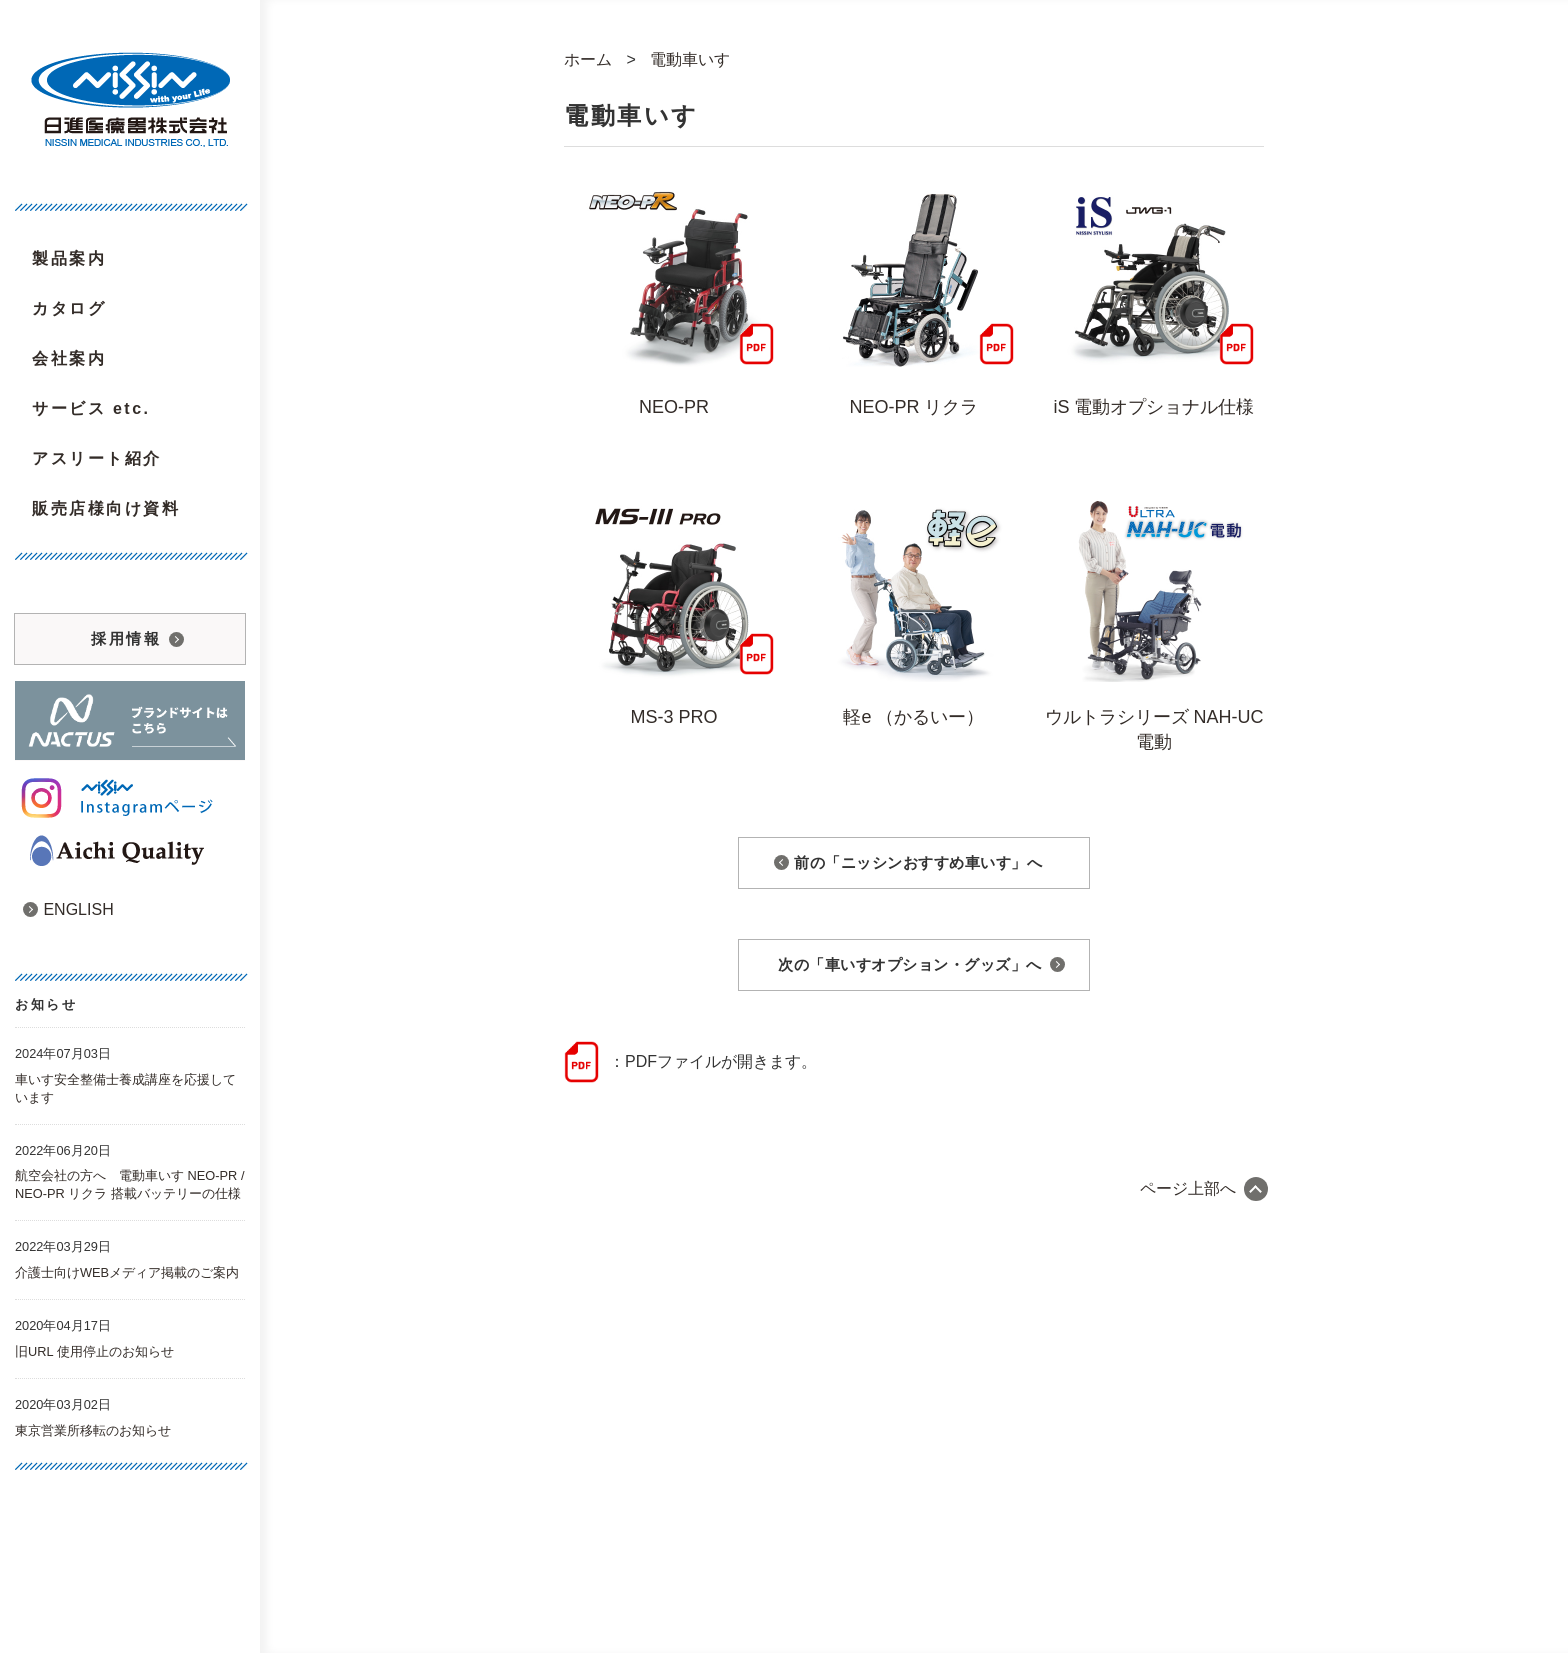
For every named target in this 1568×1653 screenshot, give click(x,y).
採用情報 (126, 638)
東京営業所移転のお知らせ (93, 1430)
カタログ (69, 308)
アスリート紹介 (97, 458)
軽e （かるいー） (913, 717)
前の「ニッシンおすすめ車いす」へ (918, 862)
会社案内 (69, 358)
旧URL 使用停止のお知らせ (94, 1351)
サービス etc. (91, 408)
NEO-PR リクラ (913, 407)
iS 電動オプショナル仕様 (1153, 407)
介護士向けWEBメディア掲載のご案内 (127, 1272)
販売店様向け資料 (106, 508)
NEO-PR (674, 407)
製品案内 (69, 258)
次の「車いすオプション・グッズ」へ (910, 964)
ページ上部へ (1188, 1188)
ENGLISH (68, 909)
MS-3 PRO (673, 717)
